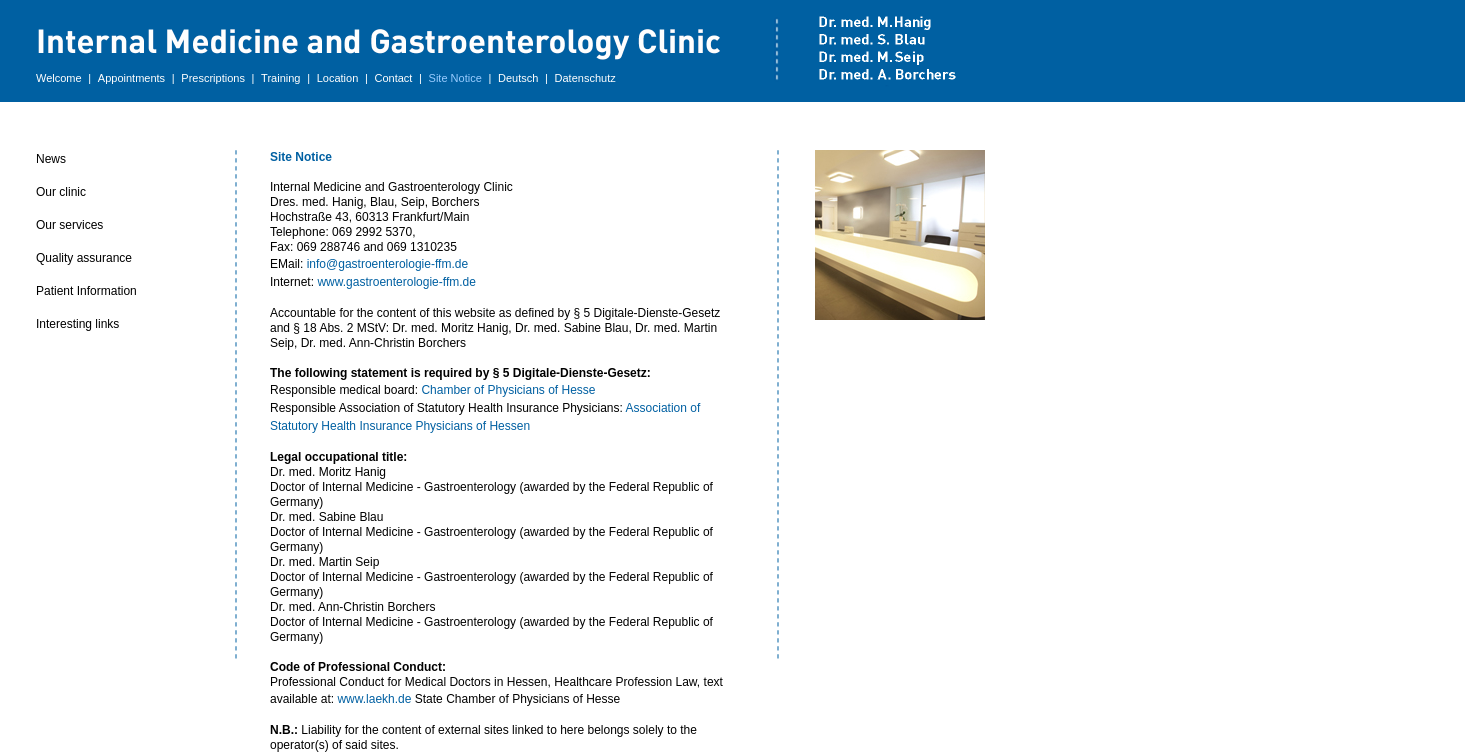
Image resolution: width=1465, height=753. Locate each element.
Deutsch (518, 78)
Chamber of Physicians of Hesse (508, 390)
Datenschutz (585, 78)
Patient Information (86, 291)
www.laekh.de (374, 699)
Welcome (59, 78)
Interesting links (77, 324)
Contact (393, 78)
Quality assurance (84, 258)
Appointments (131, 78)
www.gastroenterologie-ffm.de (396, 282)
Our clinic (61, 192)
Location (338, 78)
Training (280, 78)
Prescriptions (213, 78)
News (51, 159)
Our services (69, 225)
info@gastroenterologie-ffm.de (387, 264)
